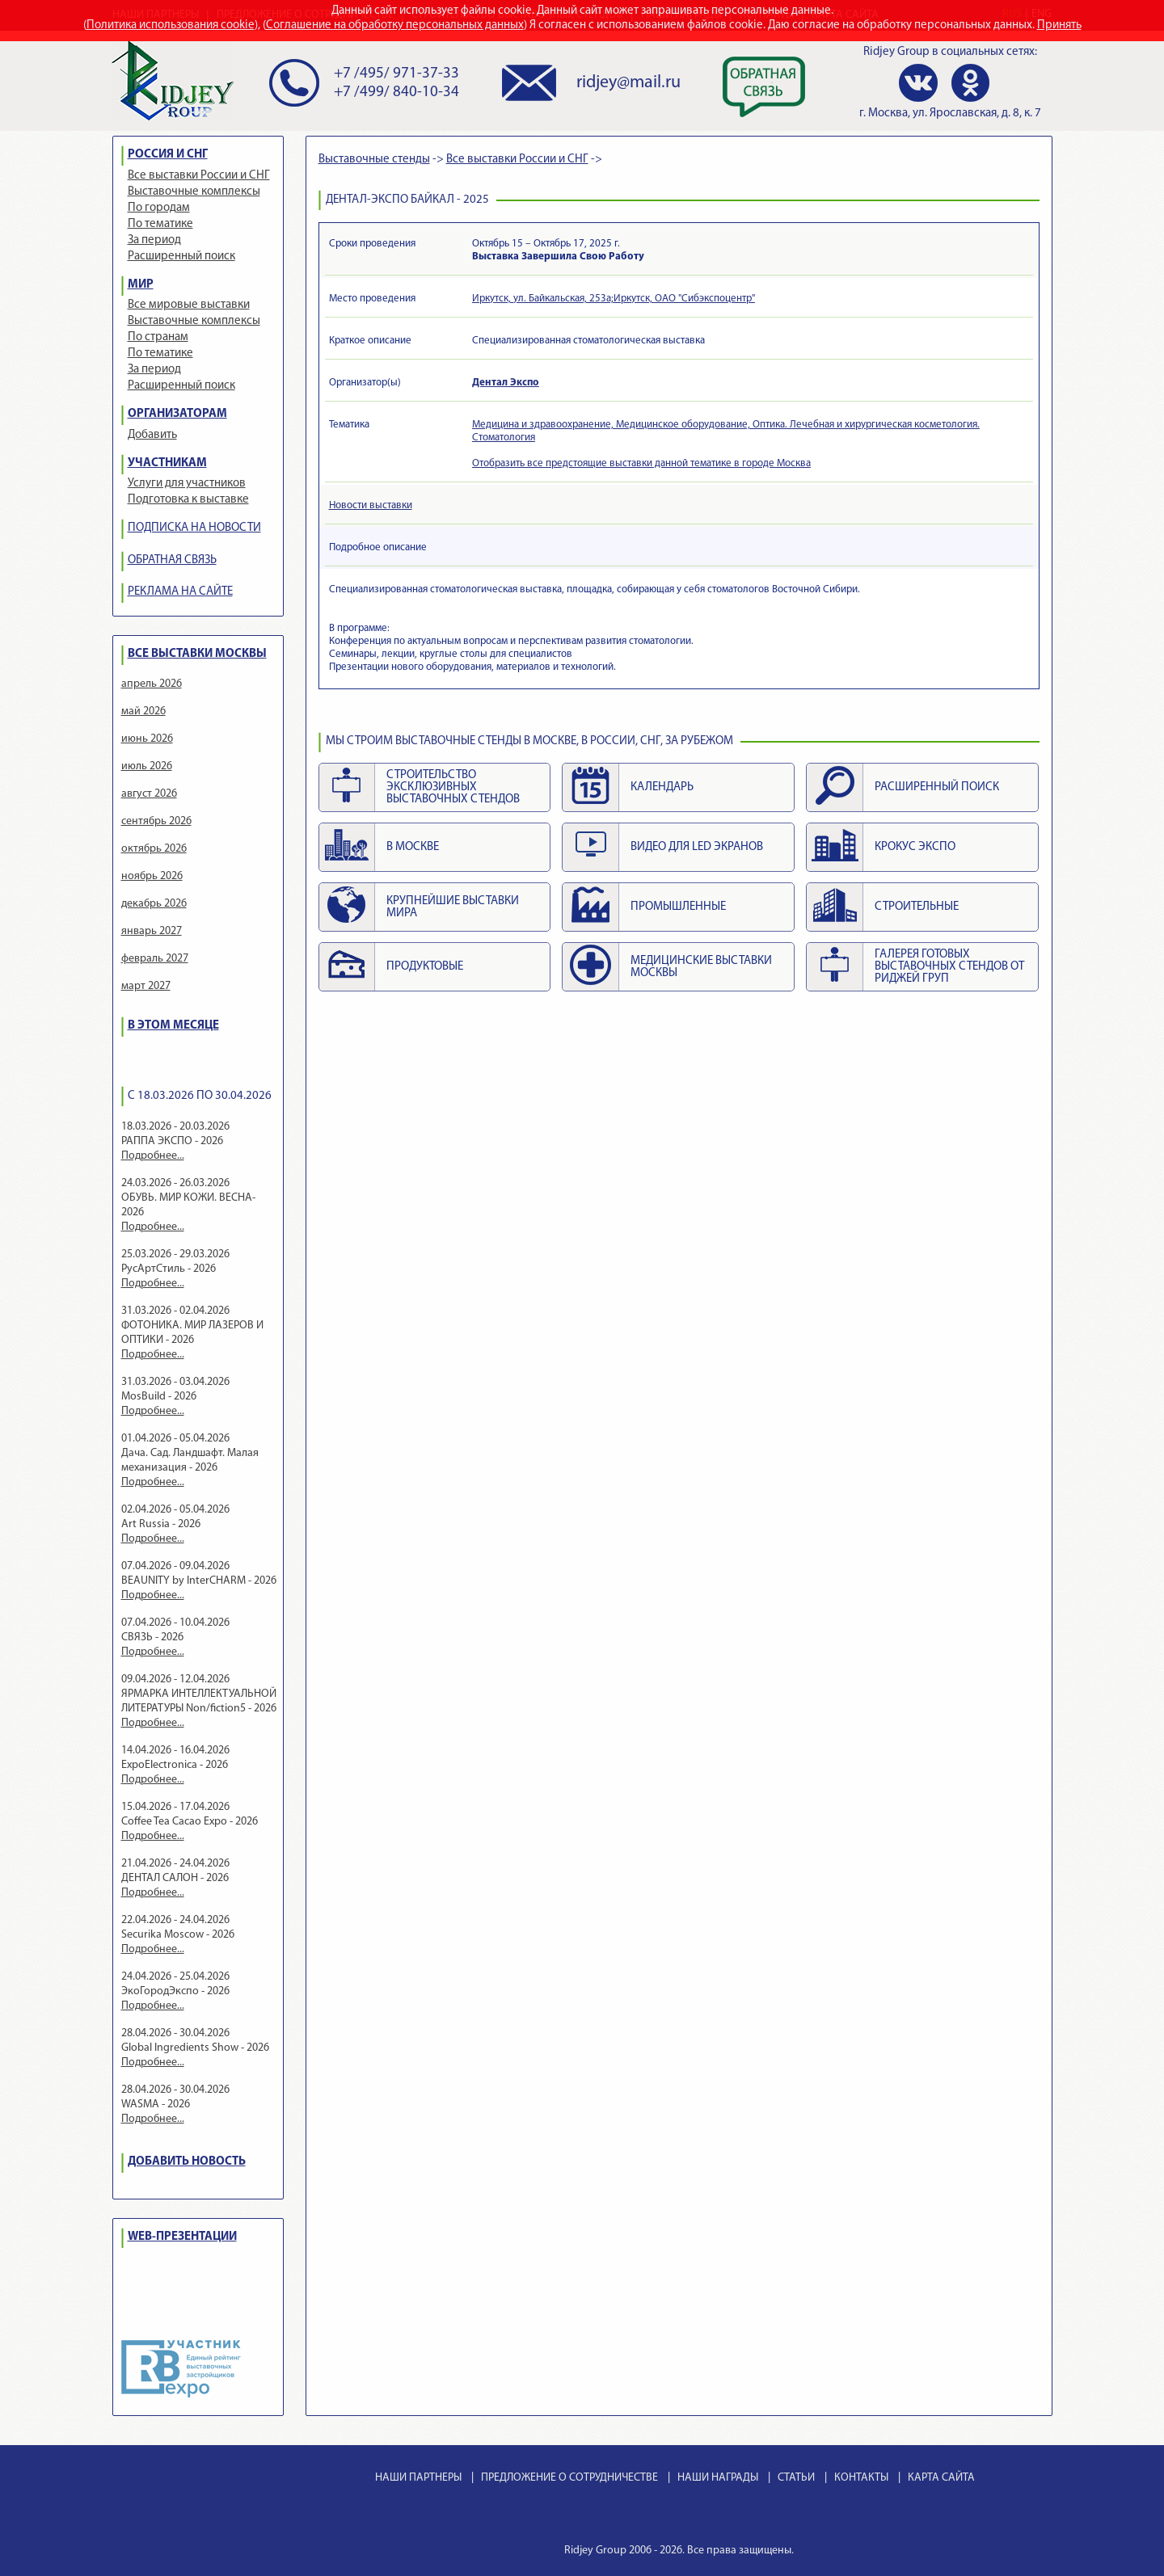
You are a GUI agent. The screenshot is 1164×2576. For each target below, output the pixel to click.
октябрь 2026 (154, 849)
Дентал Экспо (505, 382)
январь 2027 (151, 931)
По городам (159, 208)
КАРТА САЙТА (941, 2478)
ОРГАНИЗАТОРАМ (177, 414)
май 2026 (143, 711)
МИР (141, 285)
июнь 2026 (147, 739)
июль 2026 (146, 766)
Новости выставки (370, 505)
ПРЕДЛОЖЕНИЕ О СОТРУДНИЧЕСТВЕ (569, 2478)
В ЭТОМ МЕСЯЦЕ (173, 1026)
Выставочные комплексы (194, 192)
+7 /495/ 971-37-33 (396, 74)
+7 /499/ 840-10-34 (396, 92)
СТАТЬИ (796, 2478)
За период (154, 240)
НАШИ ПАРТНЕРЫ (418, 2478)
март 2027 (146, 986)
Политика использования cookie (170, 25)
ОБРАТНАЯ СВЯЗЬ (172, 560)
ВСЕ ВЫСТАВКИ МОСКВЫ (197, 654)
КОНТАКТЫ (861, 2478)
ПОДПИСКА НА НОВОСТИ (194, 528)
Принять (1059, 25)
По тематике (160, 224)
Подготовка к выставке (188, 500)
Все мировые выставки (189, 305)
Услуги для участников (187, 484)
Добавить (152, 435)
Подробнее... (152, 1156)
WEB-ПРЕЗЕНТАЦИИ (182, 2237)
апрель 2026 (151, 684)
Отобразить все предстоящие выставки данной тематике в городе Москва (641, 463)
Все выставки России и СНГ (199, 176)
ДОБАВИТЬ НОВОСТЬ (187, 2162)
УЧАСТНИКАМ (167, 463)
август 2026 (149, 794)
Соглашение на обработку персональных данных (395, 25)
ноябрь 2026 (152, 876)
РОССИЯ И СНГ (168, 155)
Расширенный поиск (181, 256)
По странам (158, 337)
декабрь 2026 (154, 904)
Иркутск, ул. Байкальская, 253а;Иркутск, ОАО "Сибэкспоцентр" (613, 298)
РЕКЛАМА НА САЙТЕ (180, 592)
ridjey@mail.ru (628, 83)
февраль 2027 (154, 959)
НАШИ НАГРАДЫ (717, 2478)
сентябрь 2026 (156, 821)
